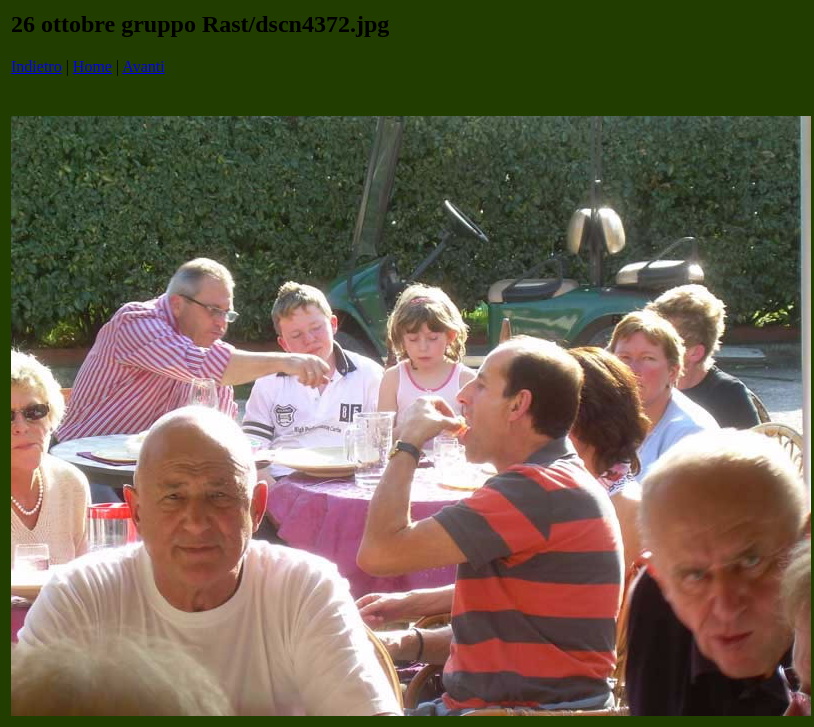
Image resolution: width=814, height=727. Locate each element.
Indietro (36, 66)
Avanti (143, 66)
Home (92, 66)
